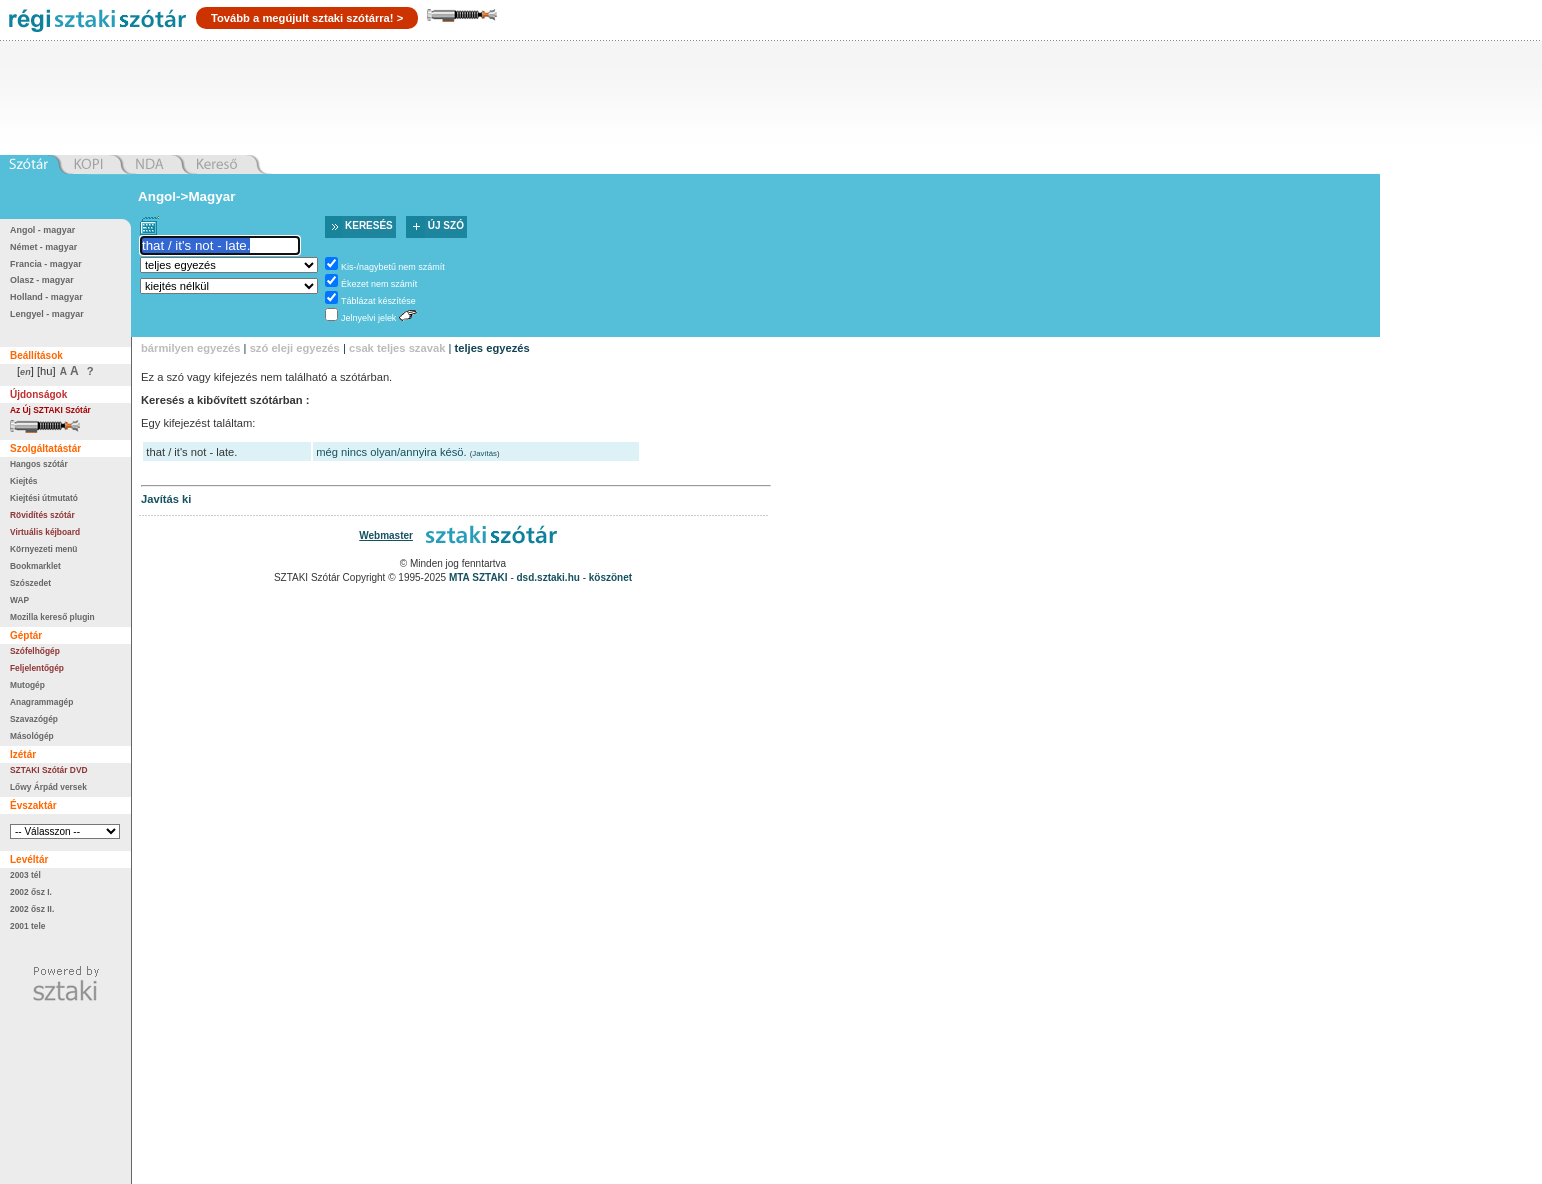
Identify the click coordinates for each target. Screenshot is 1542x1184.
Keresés (369, 225)
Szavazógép (34, 719)
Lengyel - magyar (47, 314)
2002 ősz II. (32, 909)
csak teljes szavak (397, 348)
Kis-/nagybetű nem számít (393, 267)
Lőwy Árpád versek (48, 787)
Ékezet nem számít (379, 284)
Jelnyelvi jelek (368, 318)
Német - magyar (43, 247)
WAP (19, 600)
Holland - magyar (46, 297)
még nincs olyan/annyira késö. (391, 452)
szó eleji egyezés (295, 348)
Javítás (484, 453)
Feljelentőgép (37, 668)
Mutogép (27, 685)
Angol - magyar (42, 230)
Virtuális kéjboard (45, 532)
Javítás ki (166, 499)
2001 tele (27, 926)
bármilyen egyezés (191, 348)
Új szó (446, 225)
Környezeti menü (43, 549)
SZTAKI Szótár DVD (49, 770)
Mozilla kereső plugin (52, 617)
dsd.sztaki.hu (548, 577)
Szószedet (30, 583)
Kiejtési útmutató (44, 498)
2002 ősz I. (31, 892)
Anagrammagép (41, 702)
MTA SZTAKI (478, 577)
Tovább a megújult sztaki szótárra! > (307, 18)
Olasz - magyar (42, 280)
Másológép (32, 736)
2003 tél (25, 875)
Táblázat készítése (378, 301)
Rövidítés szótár (42, 515)
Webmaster (386, 535)
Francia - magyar (46, 264)
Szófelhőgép (35, 651)
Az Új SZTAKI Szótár (50, 410)
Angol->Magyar (186, 196)
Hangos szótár (39, 464)
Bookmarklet (35, 566)
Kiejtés (23, 481)
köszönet (610, 577)
